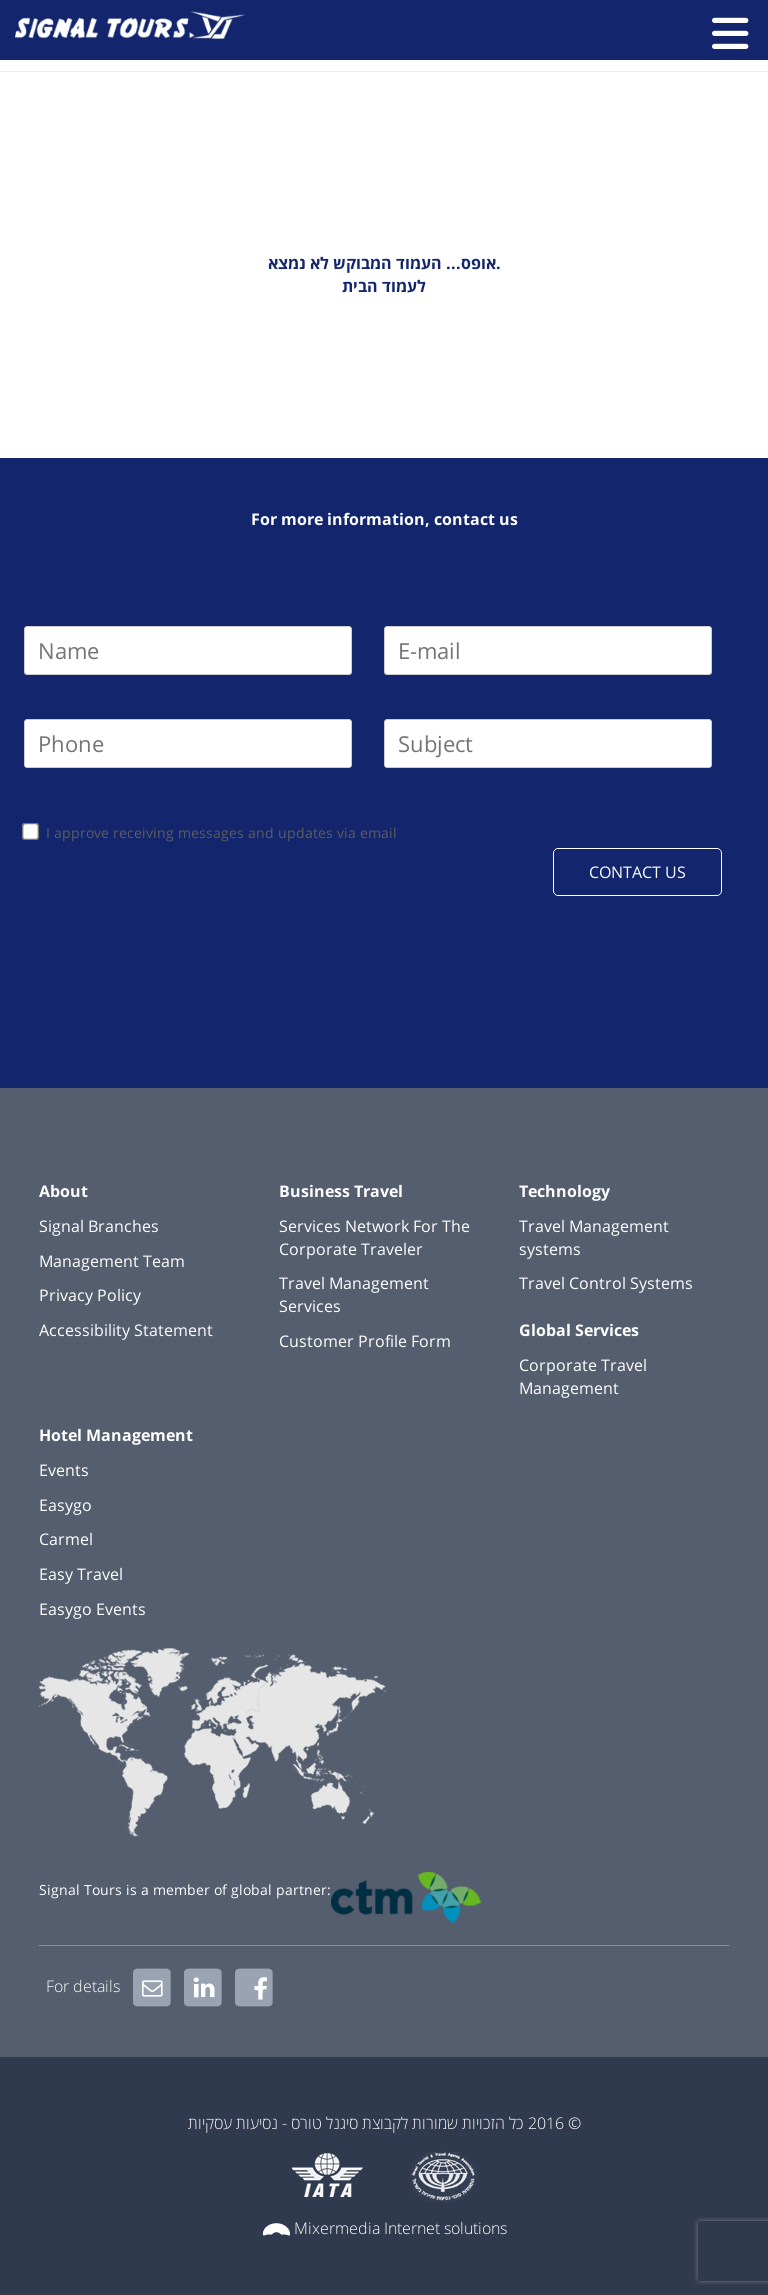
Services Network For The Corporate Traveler (374, 1237)
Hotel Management (116, 1435)
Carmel (66, 1539)
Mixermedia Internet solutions (400, 2228)
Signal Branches (99, 1226)
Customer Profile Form (365, 1341)
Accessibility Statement (126, 1330)
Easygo (65, 1505)
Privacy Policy (90, 1295)
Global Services (579, 1330)
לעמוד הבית (384, 286)
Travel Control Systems (606, 1283)
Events (64, 1470)
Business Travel (341, 1191)
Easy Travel (81, 1574)
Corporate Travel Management (583, 1376)
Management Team (112, 1261)
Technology (564, 1191)
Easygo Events (92, 1609)
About (63, 1191)
